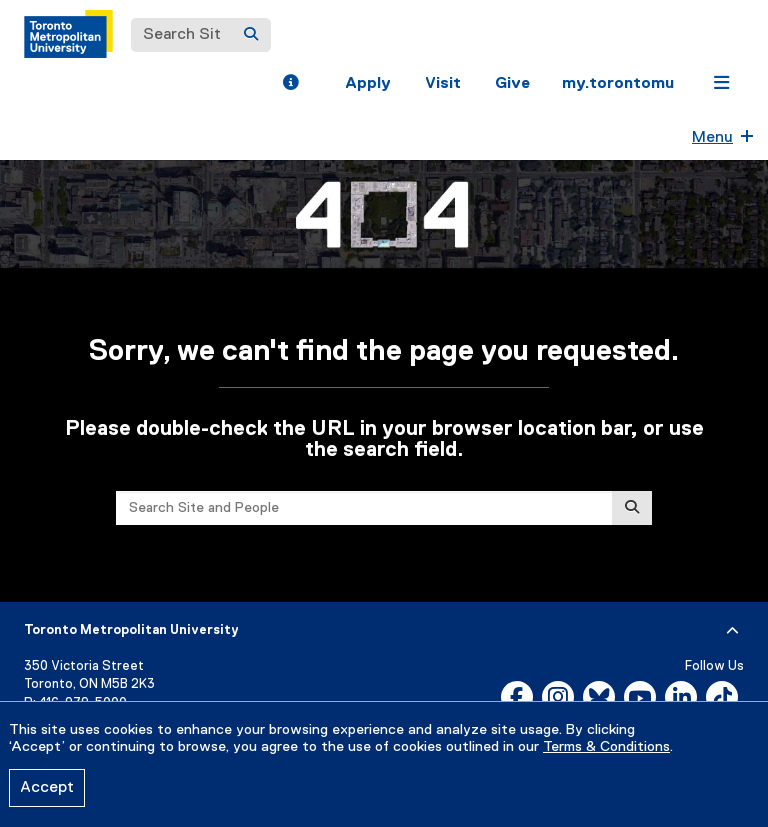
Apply (368, 84)
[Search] (251, 35)
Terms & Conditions (606, 747)
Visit (443, 84)
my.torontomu (618, 84)
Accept (47, 788)
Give (512, 84)
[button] (290, 85)
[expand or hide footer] (732, 631)
